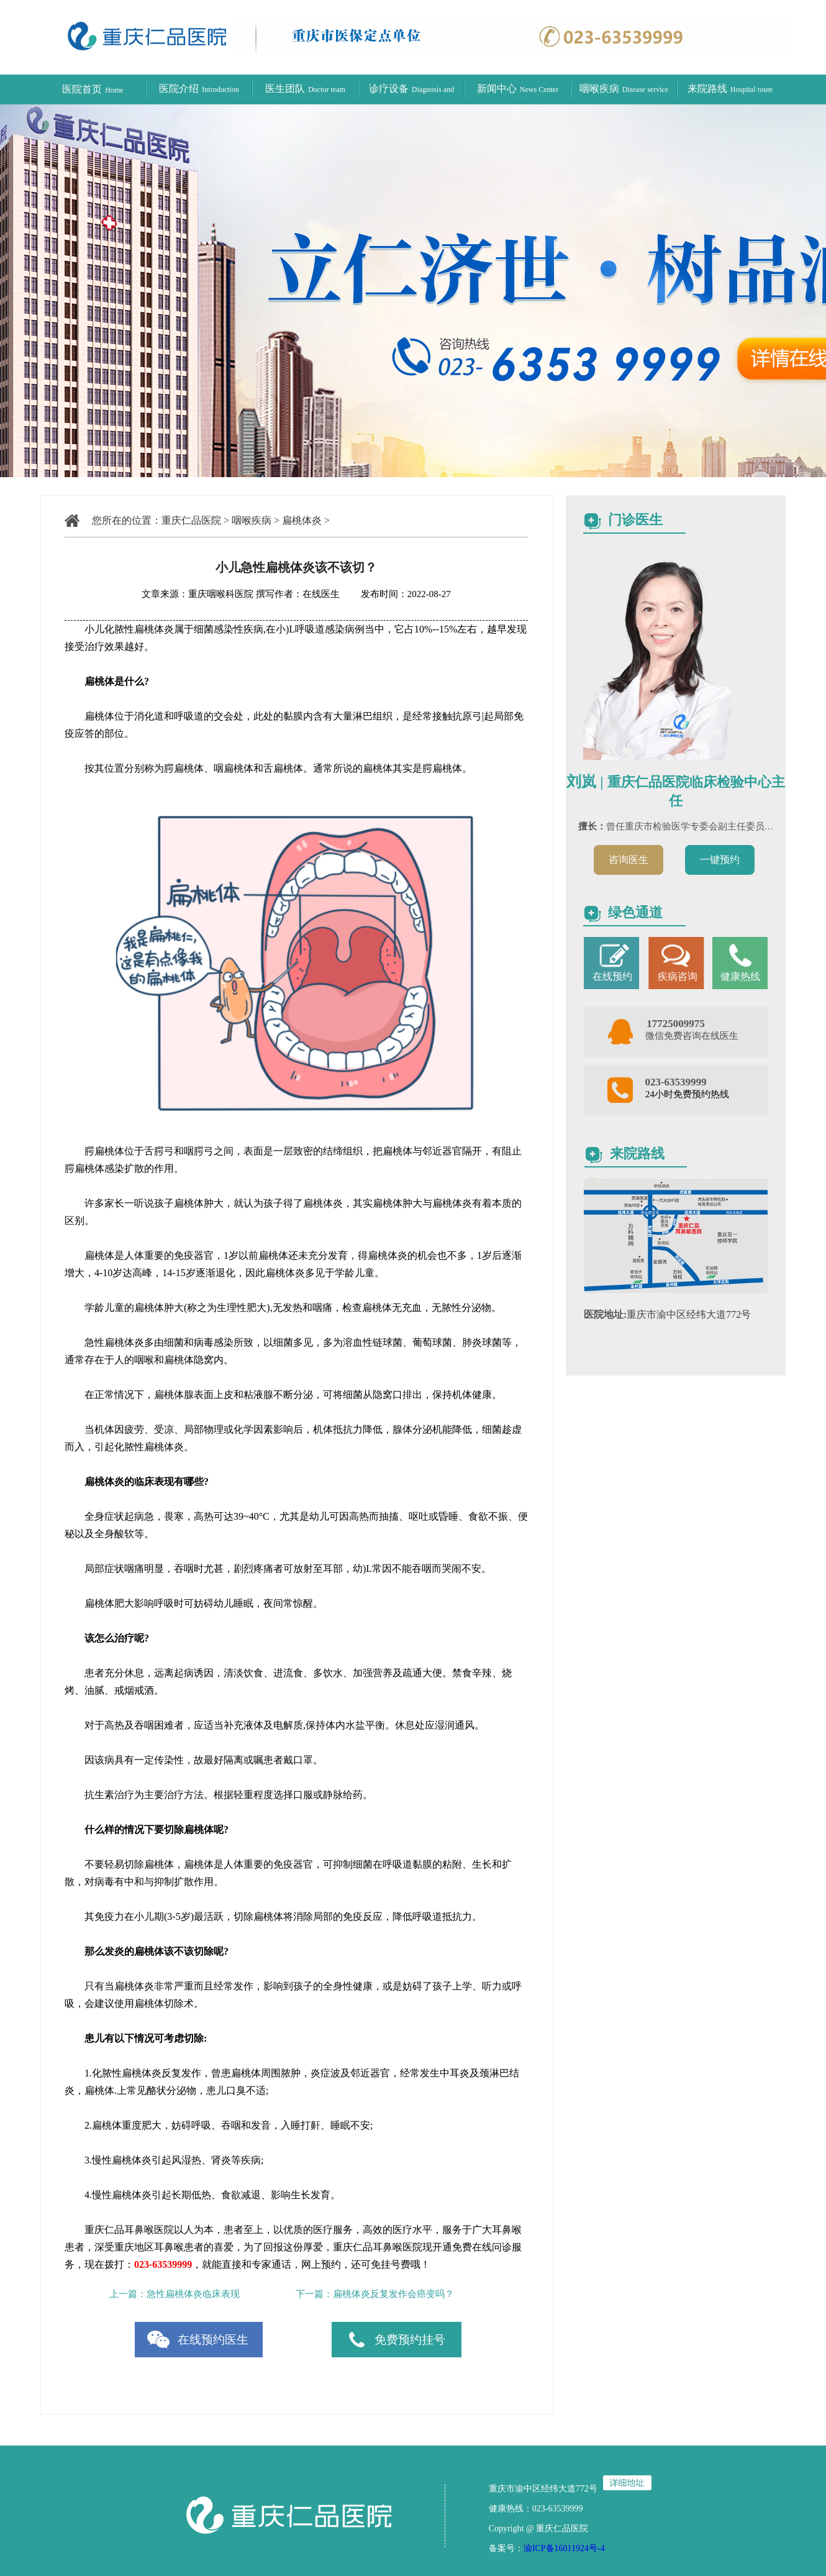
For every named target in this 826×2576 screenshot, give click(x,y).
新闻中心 (517, 88)
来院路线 (730, 88)
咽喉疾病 (623, 88)
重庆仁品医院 (191, 520)
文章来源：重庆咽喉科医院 (197, 594)
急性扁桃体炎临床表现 (193, 2294)
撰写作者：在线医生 (299, 594)
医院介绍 (198, 88)
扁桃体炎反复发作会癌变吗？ (393, 2294)
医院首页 (92, 89)
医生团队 (305, 88)
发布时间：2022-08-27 (396, 594)
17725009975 (676, 1024)
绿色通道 (635, 912)
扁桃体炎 (302, 520)
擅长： (592, 826)
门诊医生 (635, 520)
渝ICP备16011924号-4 (564, 2548)
